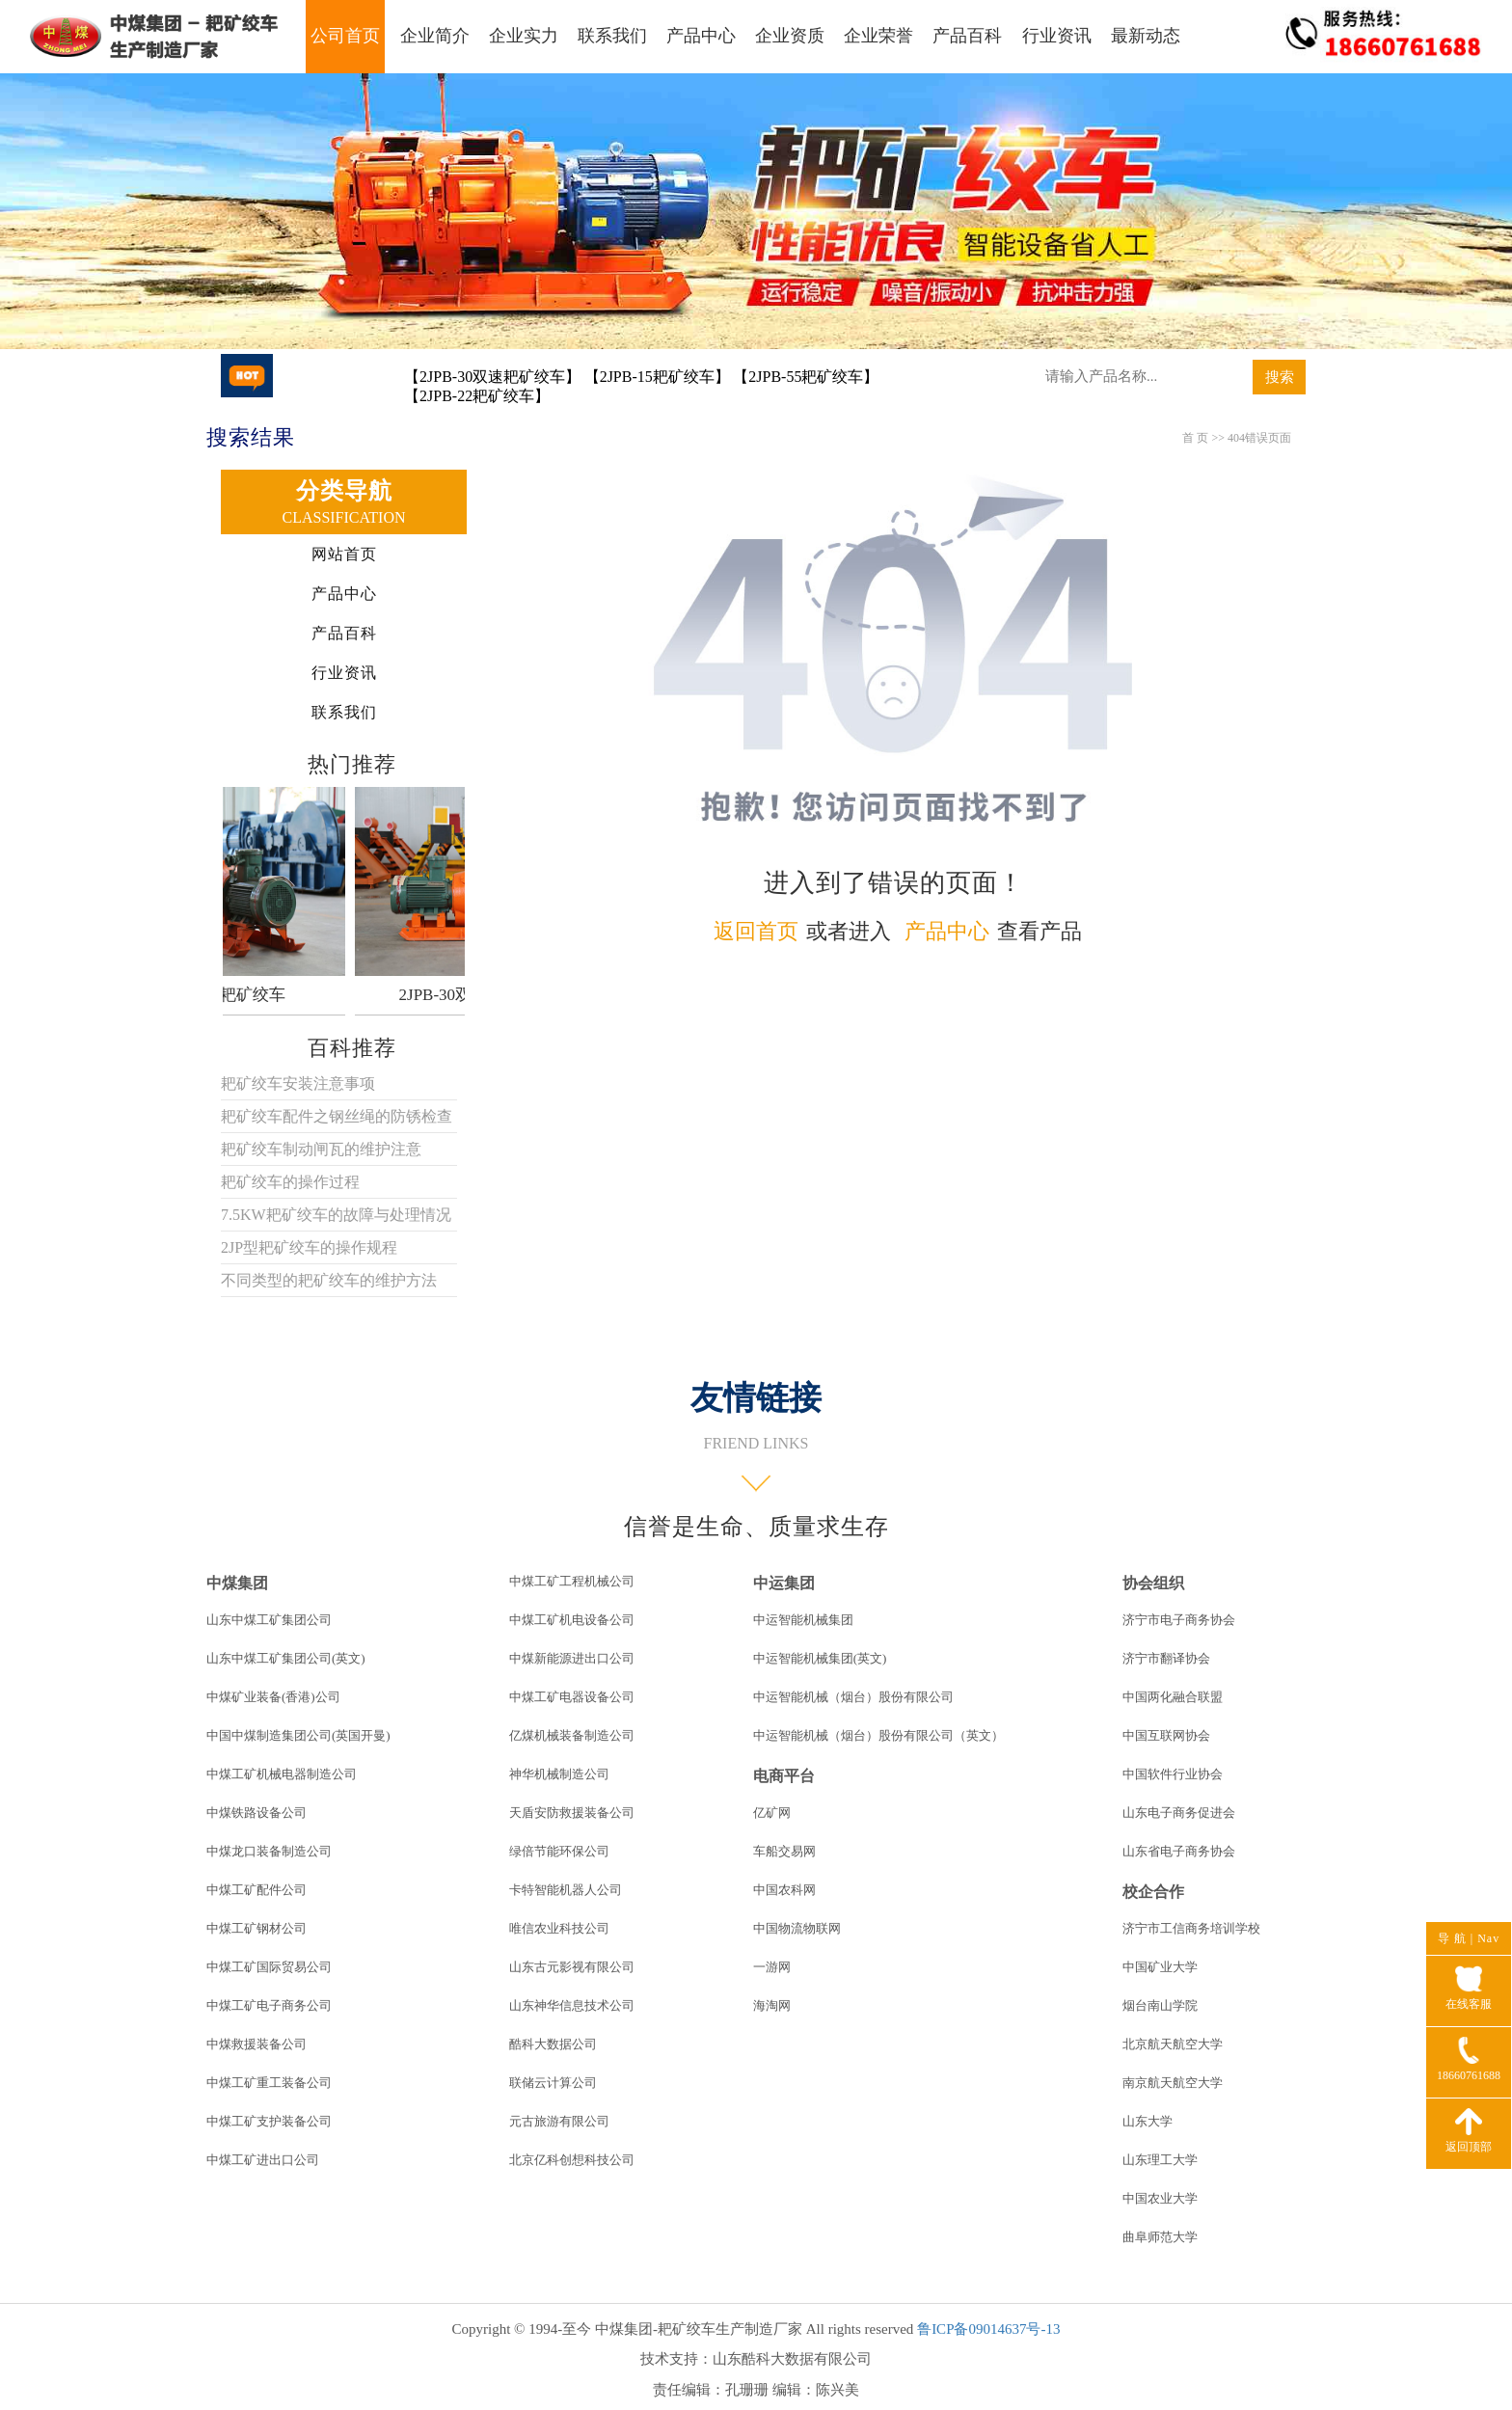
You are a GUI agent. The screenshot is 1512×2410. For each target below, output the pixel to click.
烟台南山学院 (1160, 2005)
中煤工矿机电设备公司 (571, 1619)
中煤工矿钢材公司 (256, 1928)
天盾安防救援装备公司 (571, 1812)
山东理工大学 (1160, 2160)
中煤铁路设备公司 (256, 1812)
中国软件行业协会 (1172, 1774)
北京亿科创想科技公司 (571, 2160)
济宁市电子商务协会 (1178, 1619)
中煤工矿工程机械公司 (571, 1581)
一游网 (772, 1967)
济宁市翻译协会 (1166, 1658)
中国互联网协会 (1166, 1735)
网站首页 (344, 554)
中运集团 (784, 1583)
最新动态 (1145, 35)
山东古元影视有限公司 (571, 1967)
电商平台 (784, 1776)
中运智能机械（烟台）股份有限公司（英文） (878, 1735)
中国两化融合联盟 (1172, 1697)
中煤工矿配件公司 (256, 1889)
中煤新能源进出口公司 (571, 1658)
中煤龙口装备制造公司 (269, 1851)
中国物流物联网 (797, 1928)
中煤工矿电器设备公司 (571, 1697)
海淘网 (772, 2005)
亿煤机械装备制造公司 (571, 1735)
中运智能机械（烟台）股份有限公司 (853, 1697)
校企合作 (1153, 1891)
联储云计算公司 (553, 2082)
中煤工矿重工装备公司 (269, 2082)
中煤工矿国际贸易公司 (269, 1967)
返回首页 (756, 931)
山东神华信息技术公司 (571, 2005)
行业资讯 (1057, 35)
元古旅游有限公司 (559, 2121)
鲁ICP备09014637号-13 (988, 2329)
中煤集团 (237, 1583)
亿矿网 (772, 1812)
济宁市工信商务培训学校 (1191, 1928)
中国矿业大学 (1160, 1967)
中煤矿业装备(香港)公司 (273, 1697)
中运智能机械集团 (803, 1619)
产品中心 (701, 35)
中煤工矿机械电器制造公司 (281, 1774)
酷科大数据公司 (553, 2044)
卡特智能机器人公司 (565, 1889)
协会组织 (1153, 1583)
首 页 (1195, 438)
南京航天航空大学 (1172, 2082)
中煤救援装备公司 (256, 2044)
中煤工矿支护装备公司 (269, 2121)
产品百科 (967, 35)
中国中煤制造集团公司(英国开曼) (298, 1735)
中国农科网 (784, 1889)
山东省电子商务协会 (1178, 1851)
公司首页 (345, 35)
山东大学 (1147, 2121)
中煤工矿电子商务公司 (269, 2005)
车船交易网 (784, 1851)
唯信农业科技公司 (559, 1928)
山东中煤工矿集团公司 (269, 1619)
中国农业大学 (1160, 2198)
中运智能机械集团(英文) (820, 1658)
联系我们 (612, 35)
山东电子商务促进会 (1178, 1812)
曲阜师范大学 (1160, 2237)
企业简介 (435, 35)
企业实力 (523, 35)
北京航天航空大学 (1172, 2044)
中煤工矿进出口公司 (262, 2160)
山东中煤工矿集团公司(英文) (285, 1658)
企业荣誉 (878, 35)
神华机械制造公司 (559, 1774)
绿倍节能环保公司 (559, 1851)
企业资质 (789, 35)
